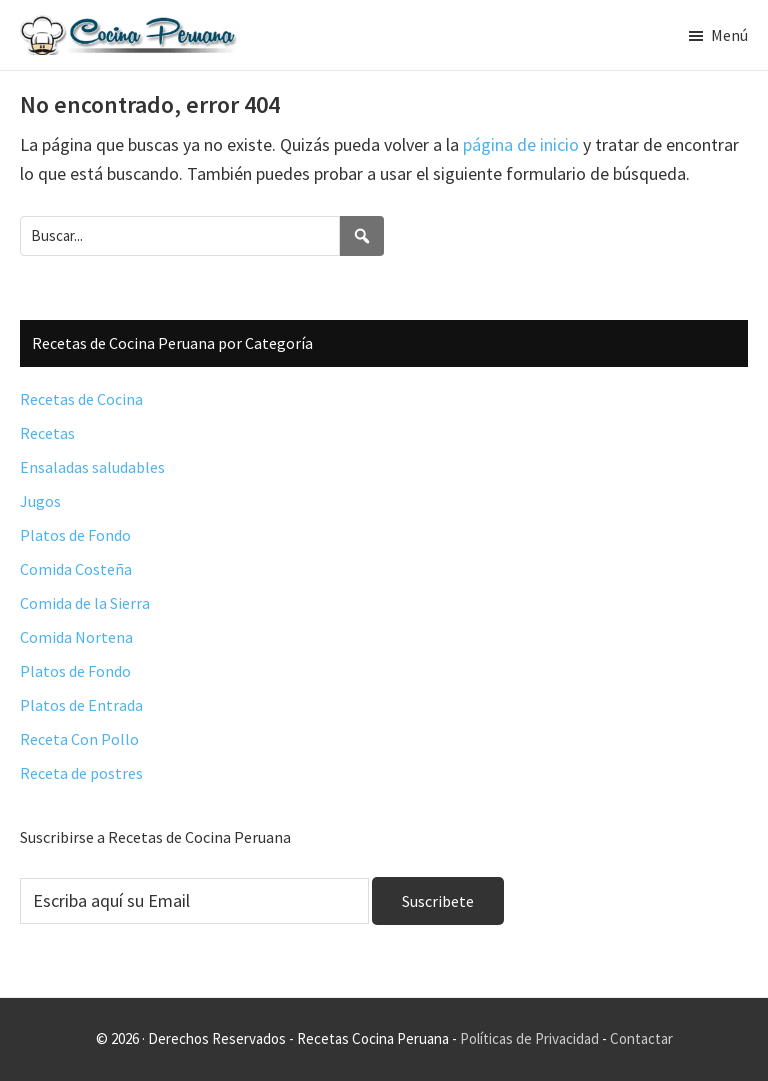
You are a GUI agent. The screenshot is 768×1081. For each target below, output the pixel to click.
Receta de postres (81, 773)
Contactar (641, 1038)
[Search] (362, 235)
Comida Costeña (76, 569)
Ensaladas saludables (92, 467)
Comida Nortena (76, 637)
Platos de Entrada (81, 705)
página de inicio (521, 144)
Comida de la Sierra (85, 603)
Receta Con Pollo (79, 739)
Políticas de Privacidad (529, 1038)
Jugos (40, 501)
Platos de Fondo (75, 535)
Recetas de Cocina (81, 399)
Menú (729, 35)
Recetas (47, 433)
